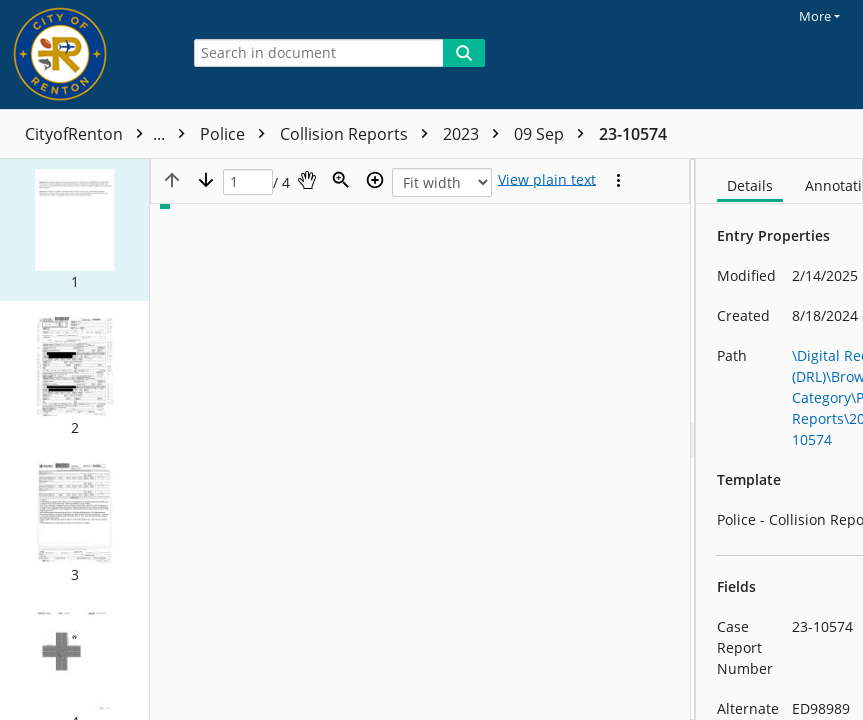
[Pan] (307, 180)
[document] (779, 439)
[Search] (464, 53)
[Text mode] (547, 180)
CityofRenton (110, 134)
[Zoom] (341, 180)
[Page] (248, 182)
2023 (476, 134)
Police (237, 134)
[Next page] (206, 180)
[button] (74, 230)
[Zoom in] (375, 180)
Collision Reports (359, 134)
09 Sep (554, 134)
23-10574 (633, 134)
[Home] (85, 54)
